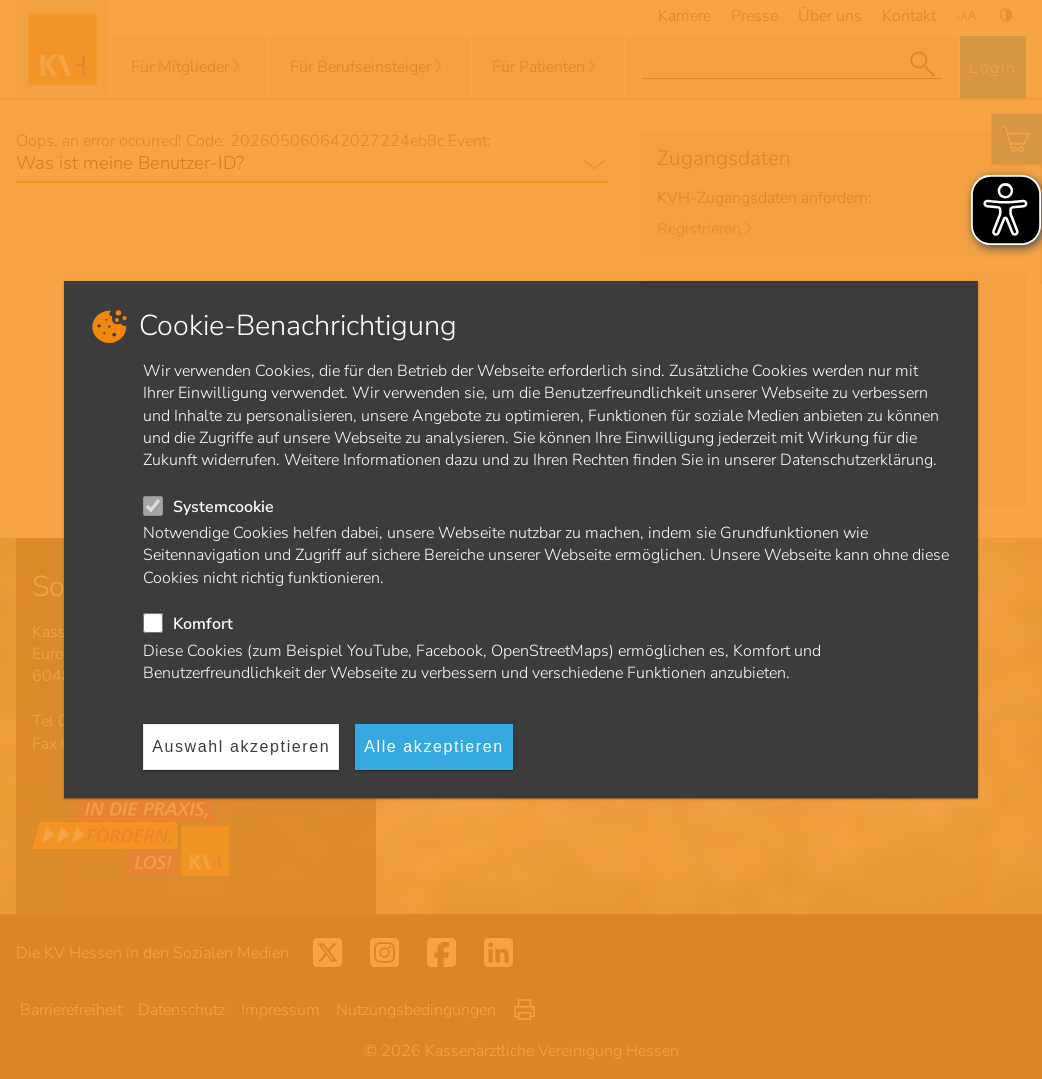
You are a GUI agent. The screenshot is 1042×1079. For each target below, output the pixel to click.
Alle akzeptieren (433, 746)
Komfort (203, 624)
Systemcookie (223, 507)
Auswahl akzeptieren (241, 746)
